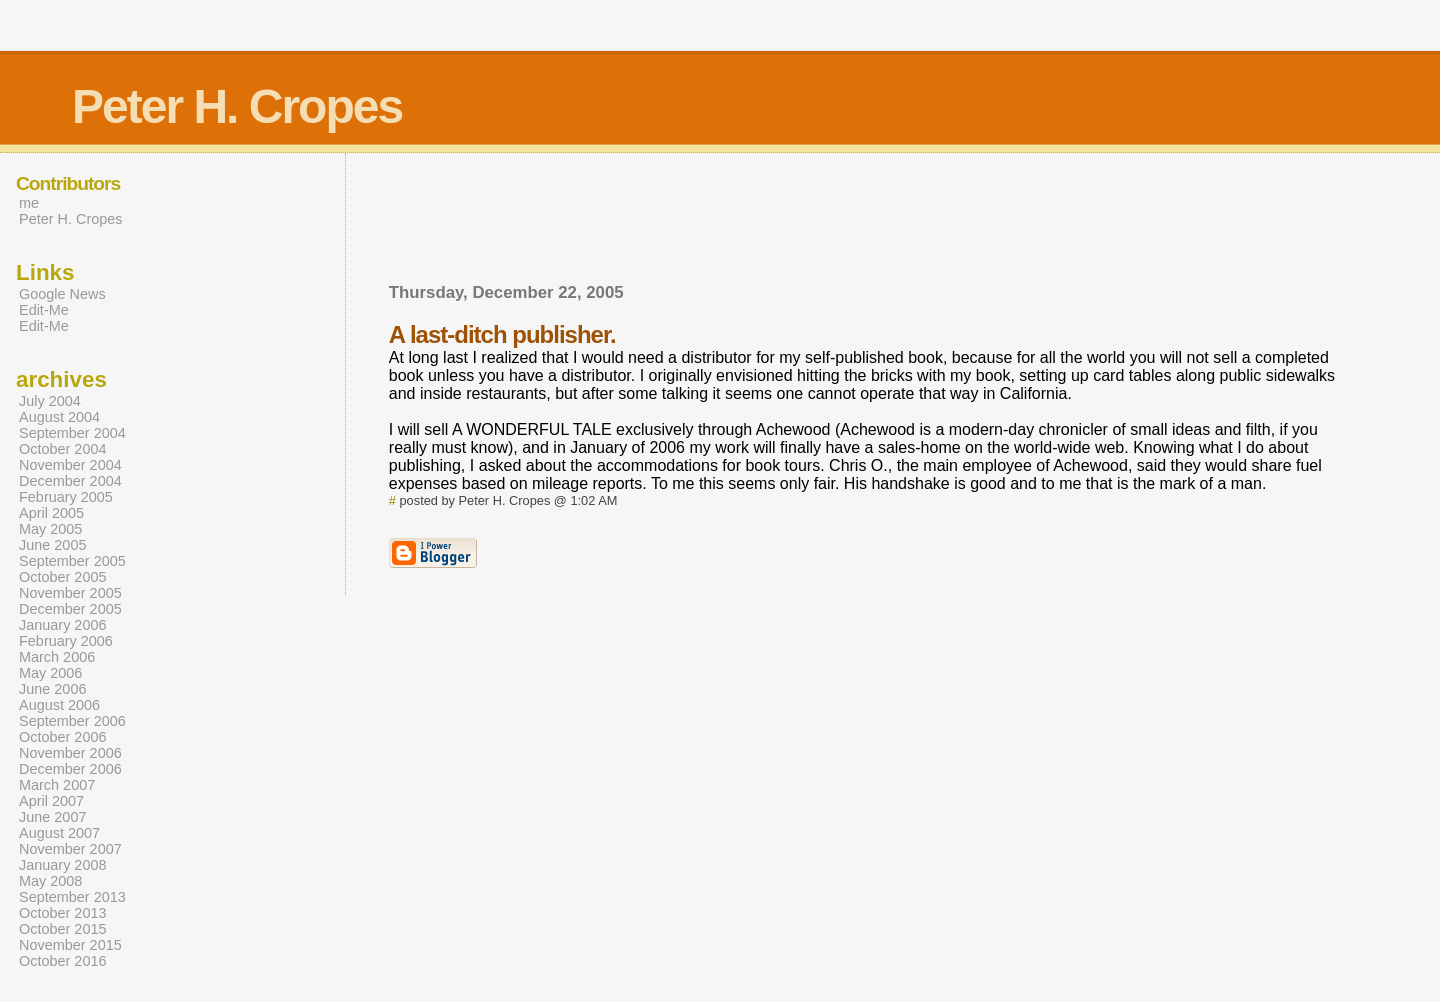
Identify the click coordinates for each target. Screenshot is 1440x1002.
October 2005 (63, 577)
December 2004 (70, 481)
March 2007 (57, 785)
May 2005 (50, 529)
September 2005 (72, 561)
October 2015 (63, 929)
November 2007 (70, 849)
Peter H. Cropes (71, 219)
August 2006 (59, 705)
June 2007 (52, 817)
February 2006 (66, 641)
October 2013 (63, 913)
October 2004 (63, 449)
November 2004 (70, 465)
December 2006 (70, 769)
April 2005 (51, 513)
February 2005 (66, 497)
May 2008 (50, 881)
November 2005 (70, 593)
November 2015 (70, 945)
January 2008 (63, 865)
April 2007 (51, 801)
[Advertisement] (753, 228)
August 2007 (59, 833)
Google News (62, 294)
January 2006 (63, 625)
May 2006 (50, 673)
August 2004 (59, 417)
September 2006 (72, 721)
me (29, 203)
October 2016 (63, 961)
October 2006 (63, 737)
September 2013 (72, 897)
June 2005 (52, 545)
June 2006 (52, 689)
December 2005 (70, 609)
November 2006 (70, 753)
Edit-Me (44, 310)
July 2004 (50, 401)
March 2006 (57, 657)
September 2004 (72, 433)
